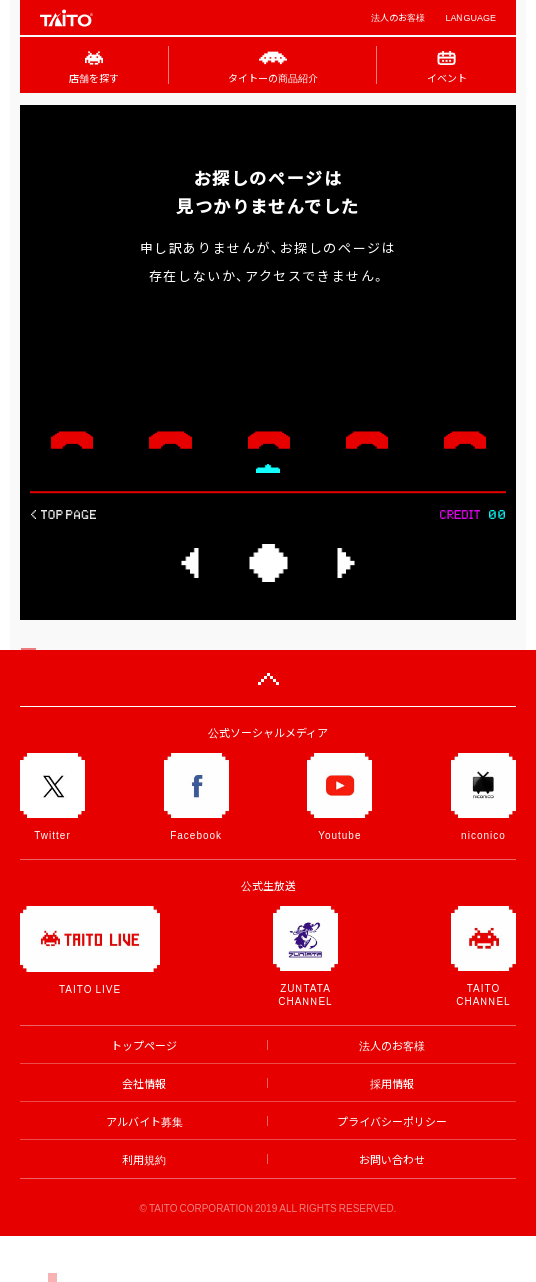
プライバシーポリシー (392, 1121)
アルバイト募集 (144, 1121)
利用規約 (144, 1159)
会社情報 (144, 1083)
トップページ (144, 1045)
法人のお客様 (398, 17)
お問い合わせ (392, 1159)
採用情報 (392, 1083)
